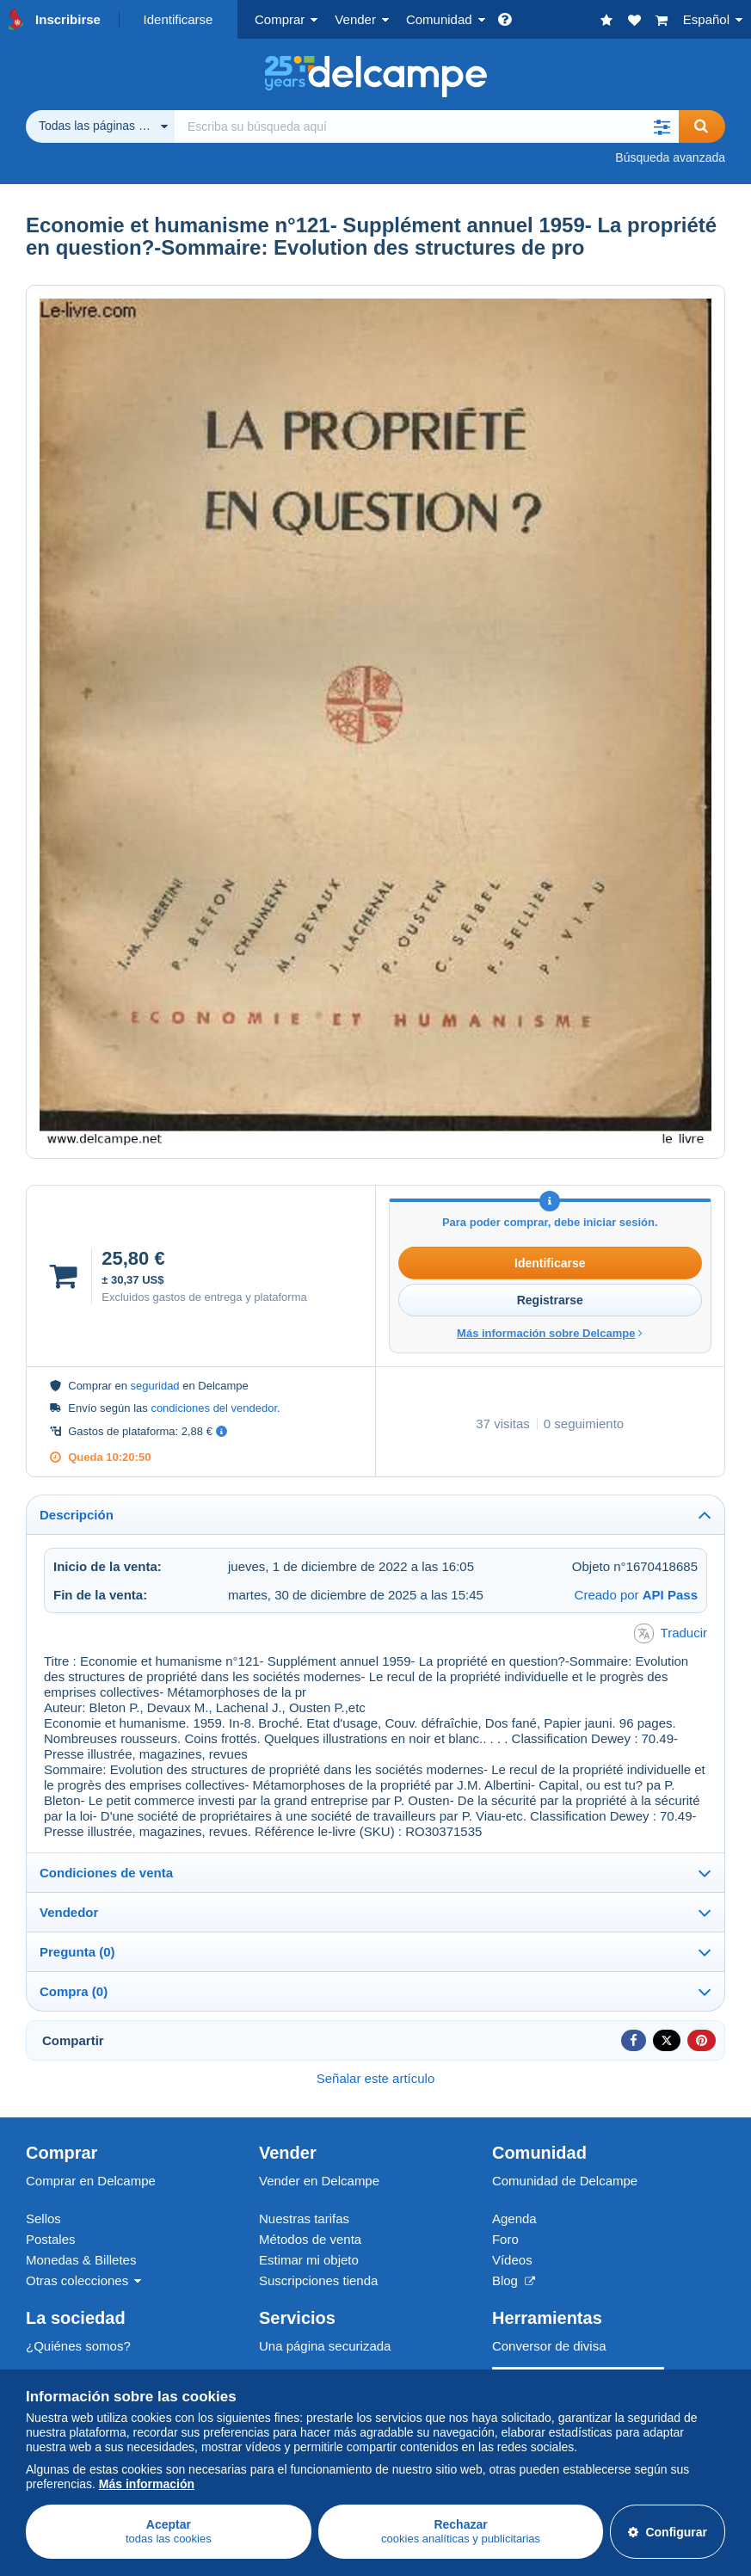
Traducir (670, 1633)
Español (706, 19)
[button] (661, 126)
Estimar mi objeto (309, 2259)
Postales (51, 2239)
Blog (513, 2280)
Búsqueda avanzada (670, 157)
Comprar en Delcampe (91, 2180)
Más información (146, 2484)
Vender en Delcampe (319, 2180)
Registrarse (550, 1300)
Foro (505, 2239)
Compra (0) (74, 1991)
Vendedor (69, 1912)
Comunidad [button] (439, 19)
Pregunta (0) (77, 1951)
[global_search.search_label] (427, 126)
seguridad (155, 1385)
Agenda (514, 2218)
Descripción (77, 1514)
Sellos (43, 2218)
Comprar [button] (280, 19)
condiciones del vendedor (214, 1408)
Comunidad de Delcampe (564, 2180)
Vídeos (512, 2259)
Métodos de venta (310, 2239)
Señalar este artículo (376, 2078)
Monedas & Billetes (81, 2259)
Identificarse (178, 19)
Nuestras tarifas (304, 2218)
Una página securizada (325, 2346)
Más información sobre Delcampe (550, 1333)
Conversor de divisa (549, 2346)
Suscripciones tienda (318, 2280)
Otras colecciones (77, 2280)
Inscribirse (68, 19)
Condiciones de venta (106, 1872)
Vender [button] (355, 19)
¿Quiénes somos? (78, 2346)
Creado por (636, 1594)
